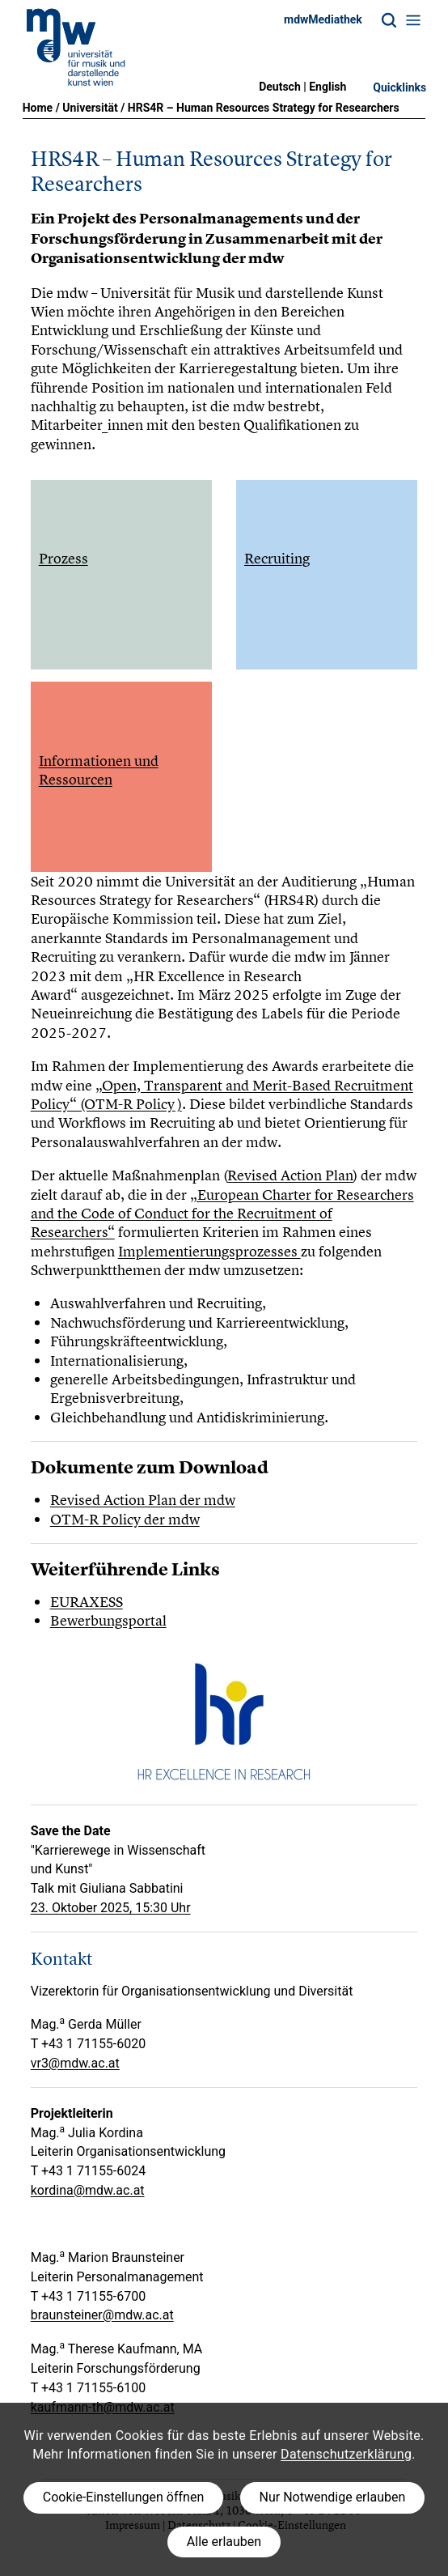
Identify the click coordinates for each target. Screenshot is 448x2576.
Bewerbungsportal (108, 1620)
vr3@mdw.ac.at (75, 2063)
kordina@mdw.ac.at (88, 2190)
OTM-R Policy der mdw (125, 1519)
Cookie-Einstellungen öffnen (123, 2497)
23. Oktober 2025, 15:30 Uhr (111, 1907)
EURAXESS (86, 1601)
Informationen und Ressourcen (98, 770)
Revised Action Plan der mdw (142, 1499)
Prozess (63, 558)
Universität (89, 107)
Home (38, 107)
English (327, 86)
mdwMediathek (323, 19)
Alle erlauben (224, 2541)
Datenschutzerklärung (346, 2454)
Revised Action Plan (290, 1175)
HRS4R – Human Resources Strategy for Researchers (263, 107)
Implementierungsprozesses (209, 1251)
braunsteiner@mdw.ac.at (102, 2315)
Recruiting (277, 558)
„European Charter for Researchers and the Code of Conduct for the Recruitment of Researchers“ (222, 1213)
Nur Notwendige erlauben (333, 2497)
